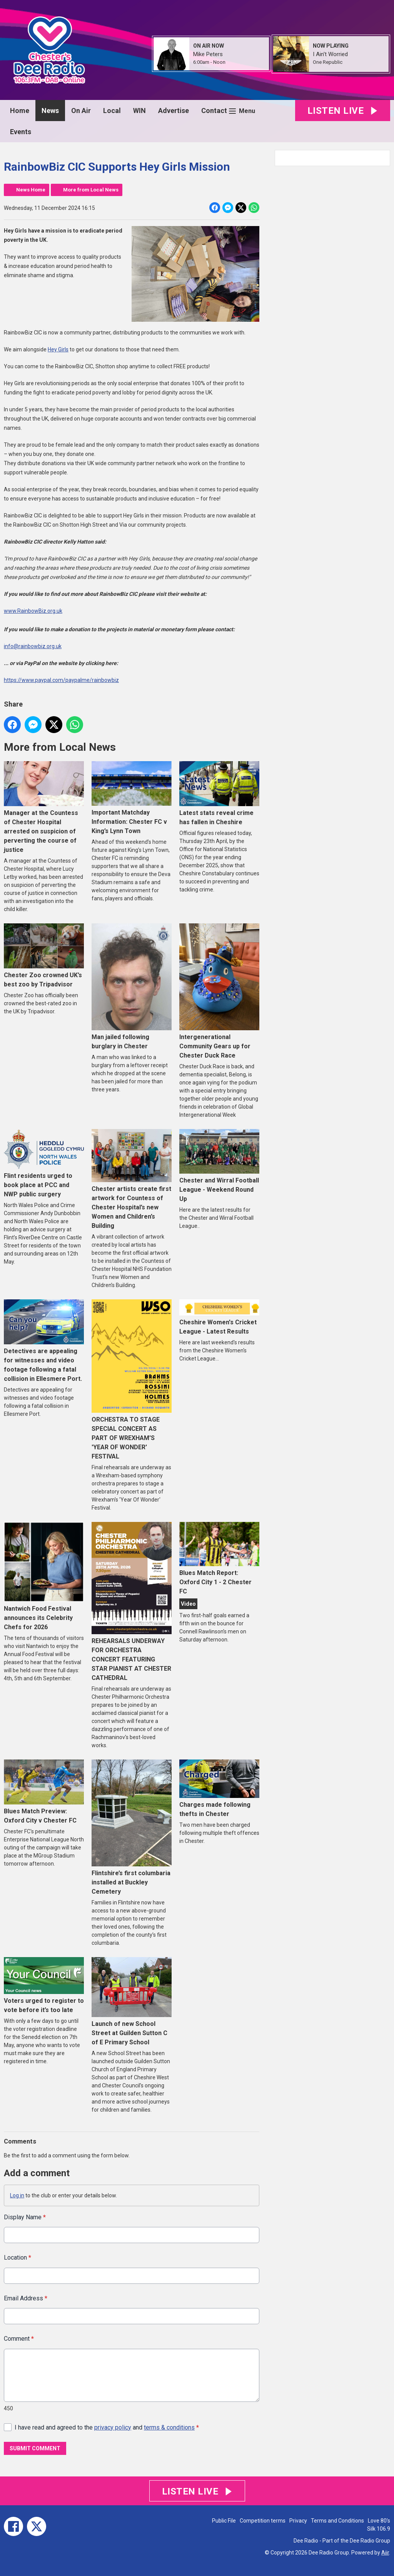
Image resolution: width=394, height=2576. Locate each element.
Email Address (25, 2298)
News (50, 110)
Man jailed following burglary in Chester (132, 986)
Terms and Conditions (337, 2521)
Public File (224, 2521)
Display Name (25, 2217)
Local (112, 110)
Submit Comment (35, 2448)
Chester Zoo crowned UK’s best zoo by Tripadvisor (44, 955)
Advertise (173, 110)
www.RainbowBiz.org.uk (33, 611)
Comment (19, 2338)
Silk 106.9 (378, 2529)
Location (17, 2257)
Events (20, 132)
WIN (139, 110)
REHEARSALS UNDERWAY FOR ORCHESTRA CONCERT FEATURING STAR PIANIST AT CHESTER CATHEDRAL (132, 1602)
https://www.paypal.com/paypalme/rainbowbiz (61, 680)
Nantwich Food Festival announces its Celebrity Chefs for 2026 (44, 1576)
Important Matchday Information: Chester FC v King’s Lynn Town (132, 797)
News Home (30, 190)
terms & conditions (169, 2427)
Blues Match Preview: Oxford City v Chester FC (44, 1791)
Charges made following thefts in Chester (219, 1788)
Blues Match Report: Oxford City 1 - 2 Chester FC (219, 1558)
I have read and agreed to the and (107, 2427)
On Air (81, 110)
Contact (214, 110)
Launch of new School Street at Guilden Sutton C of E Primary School (132, 2001)
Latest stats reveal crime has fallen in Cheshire (219, 793)
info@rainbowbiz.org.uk (33, 646)
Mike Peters (208, 54)
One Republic (327, 62)
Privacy (298, 2521)
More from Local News (91, 190)
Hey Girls (58, 349)
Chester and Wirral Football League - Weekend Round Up (219, 1165)
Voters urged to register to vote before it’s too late (44, 1985)
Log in (17, 2195)
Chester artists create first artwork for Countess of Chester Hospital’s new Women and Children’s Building (132, 1179)
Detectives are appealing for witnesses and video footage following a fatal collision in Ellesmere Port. (44, 1340)
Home (19, 110)
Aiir (385, 2552)
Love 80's (379, 2521)
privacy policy (112, 2427)
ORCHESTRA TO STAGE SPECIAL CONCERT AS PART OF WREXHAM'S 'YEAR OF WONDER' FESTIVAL (132, 1379)
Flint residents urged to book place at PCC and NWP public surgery (44, 1163)
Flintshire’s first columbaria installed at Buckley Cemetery (132, 1827)
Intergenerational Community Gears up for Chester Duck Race (219, 991)
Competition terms (262, 2521)
